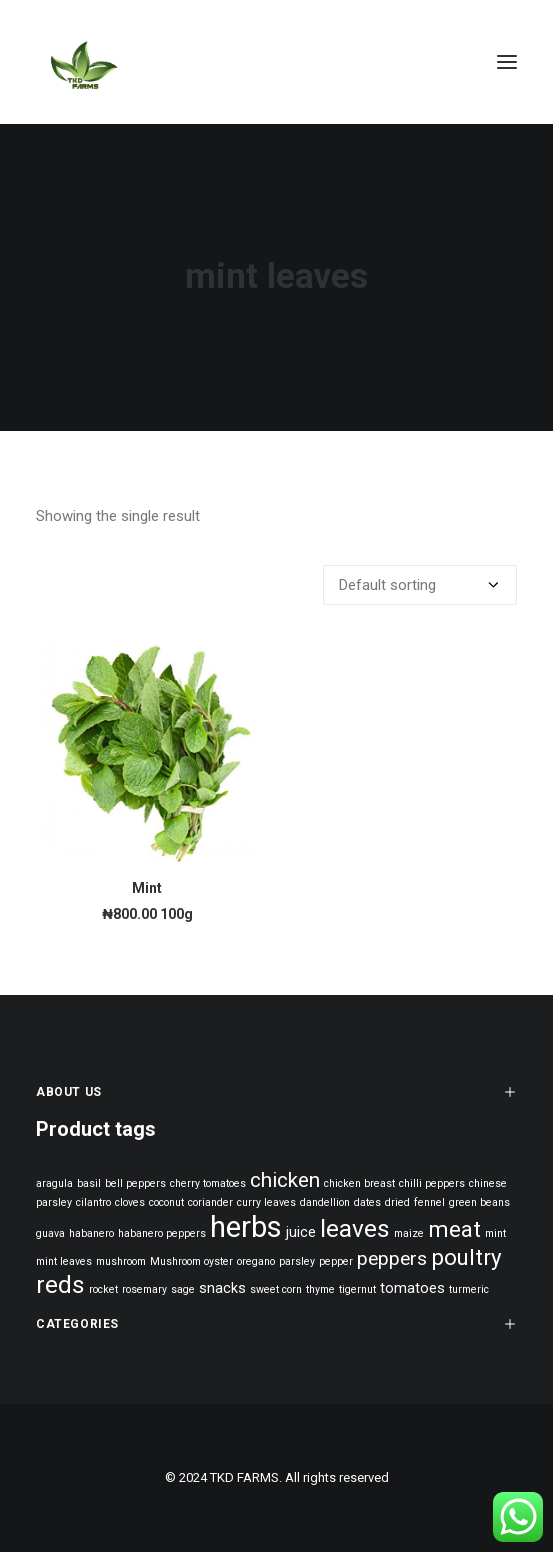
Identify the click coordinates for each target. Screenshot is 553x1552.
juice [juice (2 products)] (301, 1232)
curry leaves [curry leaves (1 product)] (266, 1202)
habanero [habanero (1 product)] (91, 1233)
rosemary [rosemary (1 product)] (144, 1289)
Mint (147, 888)
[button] (507, 62)
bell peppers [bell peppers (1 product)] (135, 1183)
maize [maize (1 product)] (409, 1233)
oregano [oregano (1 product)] (256, 1261)
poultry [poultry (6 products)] (466, 1257)
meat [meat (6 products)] (454, 1229)
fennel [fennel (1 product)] (429, 1202)
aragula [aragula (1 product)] (54, 1183)
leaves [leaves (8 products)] (355, 1228)
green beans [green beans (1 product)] (479, 1202)
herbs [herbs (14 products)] (246, 1227)
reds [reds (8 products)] (60, 1284)
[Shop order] (420, 585)
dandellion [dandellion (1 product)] (325, 1202)
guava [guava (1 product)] (50, 1233)
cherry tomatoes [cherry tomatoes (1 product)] (208, 1183)
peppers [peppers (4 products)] (392, 1258)
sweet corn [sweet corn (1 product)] (276, 1289)
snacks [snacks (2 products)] (222, 1288)
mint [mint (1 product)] (495, 1233)
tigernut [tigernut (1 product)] (357, 1289)
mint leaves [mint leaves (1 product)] (64, 1261)
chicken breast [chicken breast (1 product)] (359, 1183)
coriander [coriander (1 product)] (210, 1202)
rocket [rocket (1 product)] (103, 1289)
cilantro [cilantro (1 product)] (93, 1202)
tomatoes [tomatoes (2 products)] (412, 1288)
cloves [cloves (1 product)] (130, 1202)
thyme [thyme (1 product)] (320, 1289)
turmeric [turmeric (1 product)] (469, 1289)
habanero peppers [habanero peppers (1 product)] (162, 1233)
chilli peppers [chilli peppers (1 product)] (432, 1183)
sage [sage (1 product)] (183, 1289)
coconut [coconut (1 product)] (166, 1202)
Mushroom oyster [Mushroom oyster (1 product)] (191, 1261)
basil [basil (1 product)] (89, 1183)
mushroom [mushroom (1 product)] (121, 1261)
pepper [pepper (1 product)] (336, 1261)
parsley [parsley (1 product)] (297, 1261)
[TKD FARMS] (83, 62)
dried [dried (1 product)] (397, 1202)
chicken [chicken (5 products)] (285, 1180)
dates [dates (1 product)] (367, 1202)
